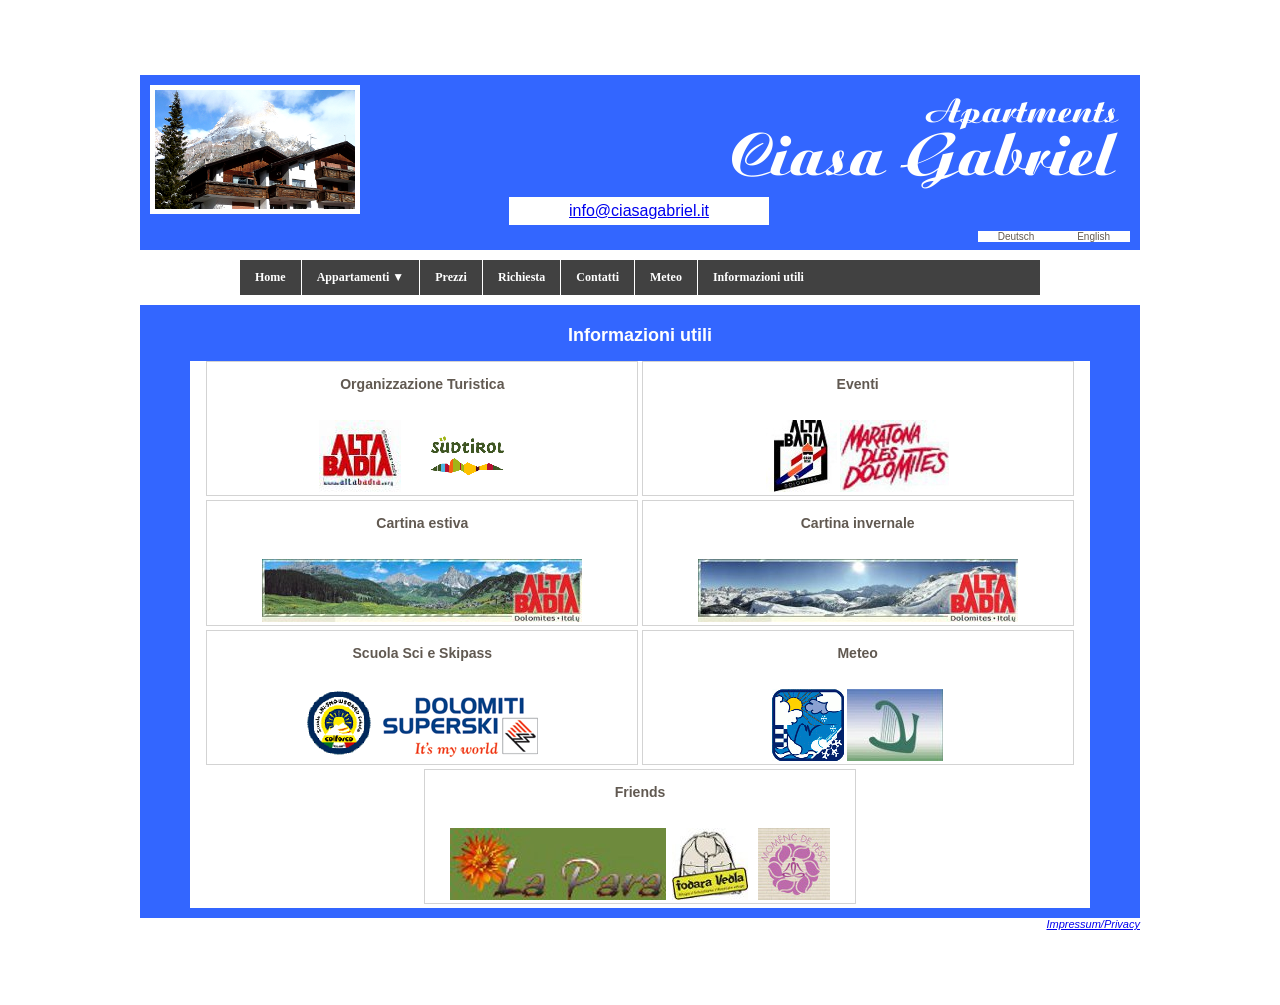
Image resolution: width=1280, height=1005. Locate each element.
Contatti (597, 277)
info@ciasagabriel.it (639, 210)
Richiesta (521, 277)
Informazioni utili (758, 277)
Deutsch (1016, 236)
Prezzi (451, 277)
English (1093, 236)
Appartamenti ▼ (361, 277)
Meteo (666, 277)
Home (270, 277)
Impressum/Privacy (1093, 924)
